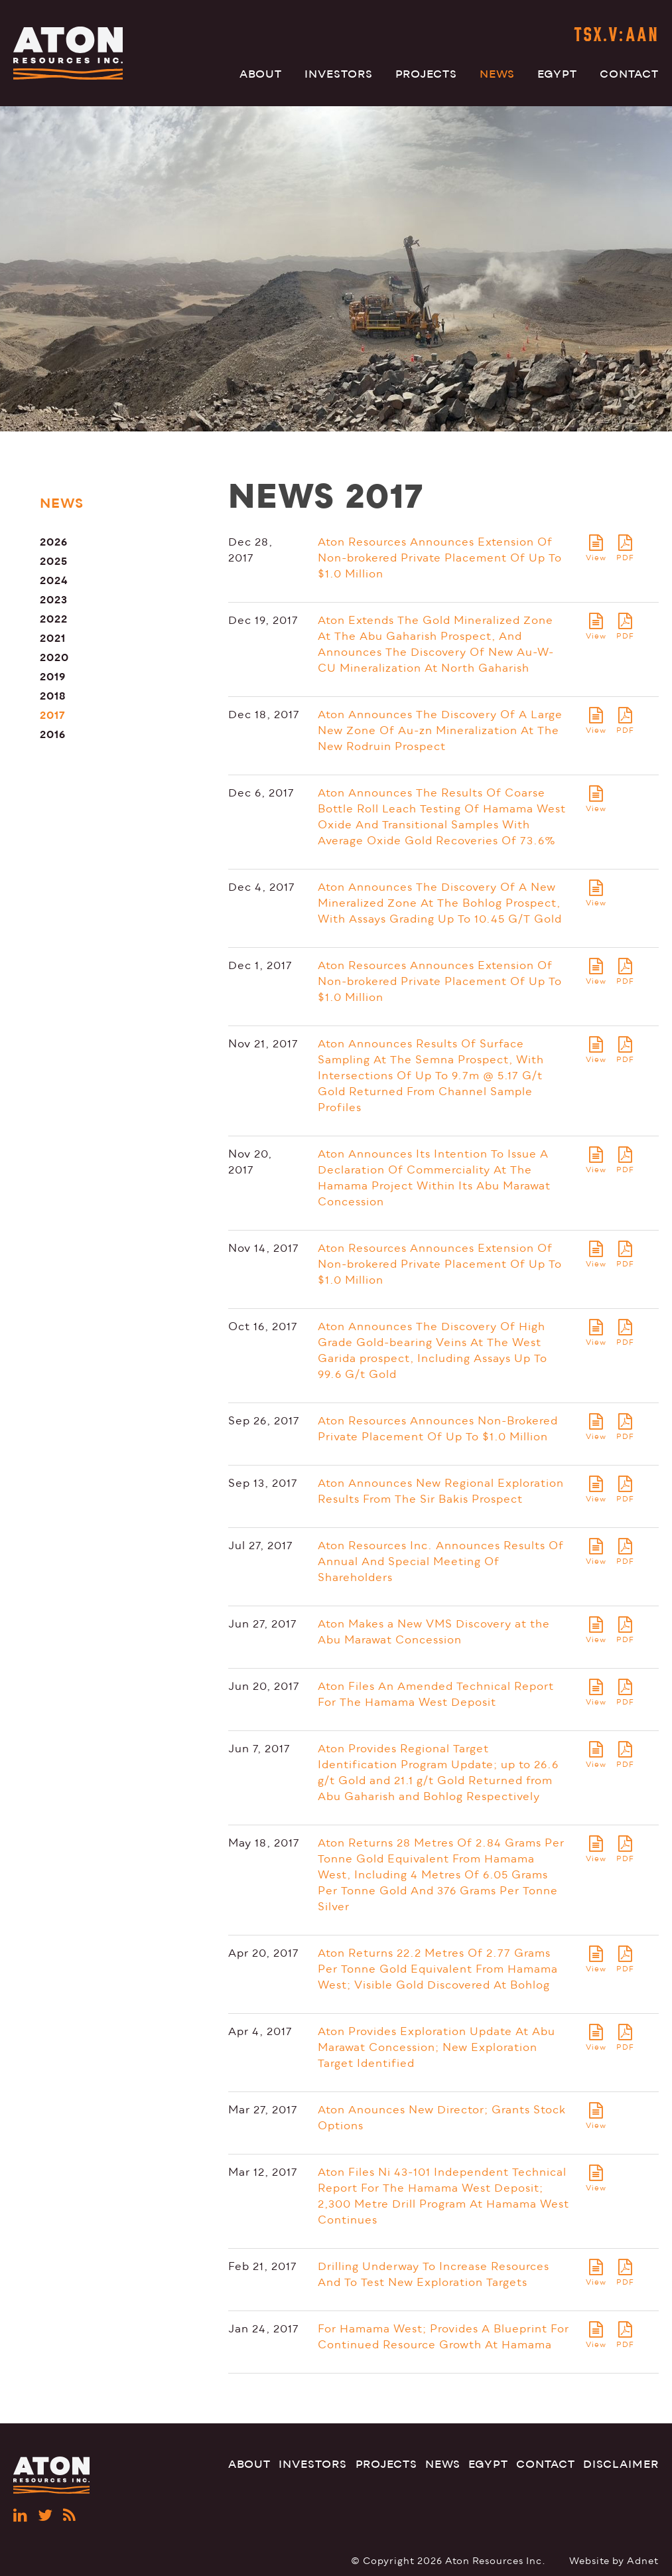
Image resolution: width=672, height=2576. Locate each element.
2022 (54, 619)
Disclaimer (621, 2464)
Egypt (557, 74)
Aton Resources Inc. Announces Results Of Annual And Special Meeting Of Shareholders (441, 1562)
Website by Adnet (614, 2561)
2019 (53, 676)
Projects (426, 74)
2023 (54, 599)
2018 (53, 696)
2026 (54, 542)
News (497, 74)
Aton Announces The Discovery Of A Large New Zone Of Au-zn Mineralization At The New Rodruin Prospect (440, 731)
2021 (53, 638)
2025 (54, 561)
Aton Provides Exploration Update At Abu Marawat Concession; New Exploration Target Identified (436, 2048)
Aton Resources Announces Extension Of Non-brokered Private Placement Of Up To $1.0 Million (440, 558)
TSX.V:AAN (616, 36)
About (260, 74)
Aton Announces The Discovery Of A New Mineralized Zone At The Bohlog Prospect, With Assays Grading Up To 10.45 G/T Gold (440, 903)
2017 (53, 715)
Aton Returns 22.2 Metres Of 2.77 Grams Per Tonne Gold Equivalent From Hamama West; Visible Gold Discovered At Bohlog (438, 1969)
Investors (338, 74)
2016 (53, 734)
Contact (629, 74)
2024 (54, 580)
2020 (54, 657)
